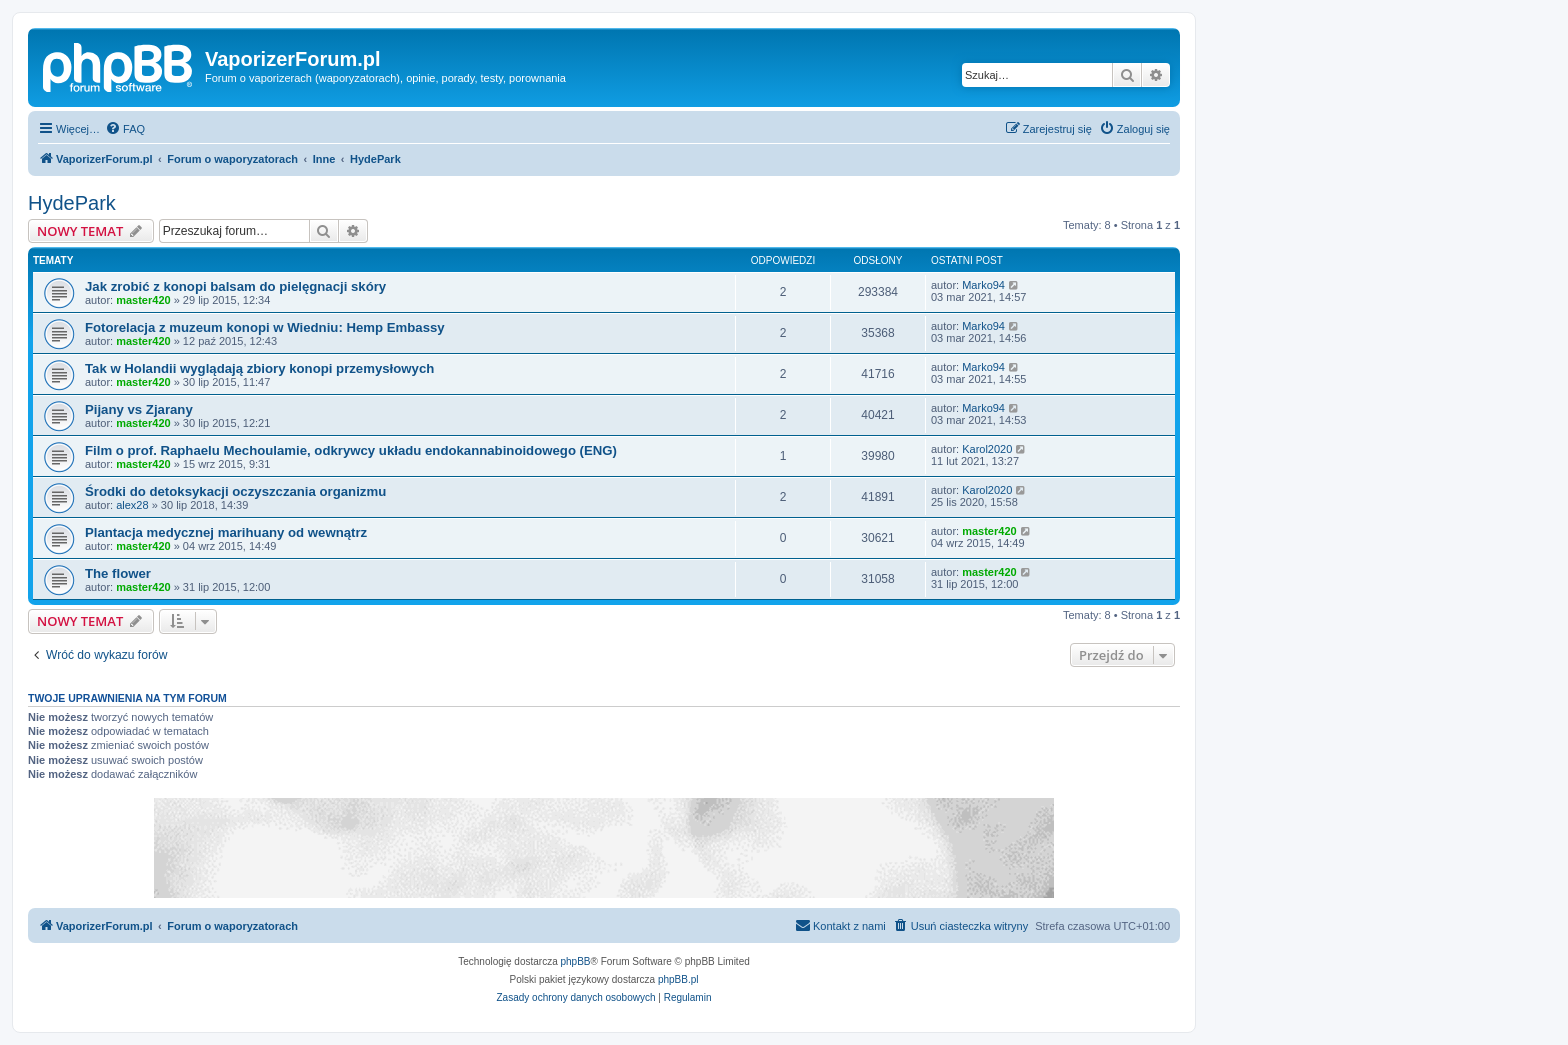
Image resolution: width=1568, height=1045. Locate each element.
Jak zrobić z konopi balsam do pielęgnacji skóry (235, 286)
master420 (143, 300)
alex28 (132, 505)
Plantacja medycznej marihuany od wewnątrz (226, 532)
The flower (118, 573)
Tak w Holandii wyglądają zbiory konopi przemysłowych (259, 368)
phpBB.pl (678, 979)
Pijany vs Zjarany (139, 409)
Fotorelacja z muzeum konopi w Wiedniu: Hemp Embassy (265, 327)
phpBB (576, 961)
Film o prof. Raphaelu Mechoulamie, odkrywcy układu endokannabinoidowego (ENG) (351, 450)
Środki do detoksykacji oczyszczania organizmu (235, 491)
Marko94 (983, 285)
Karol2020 (987, 449)
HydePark (72, 203)
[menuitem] (125, 129)
